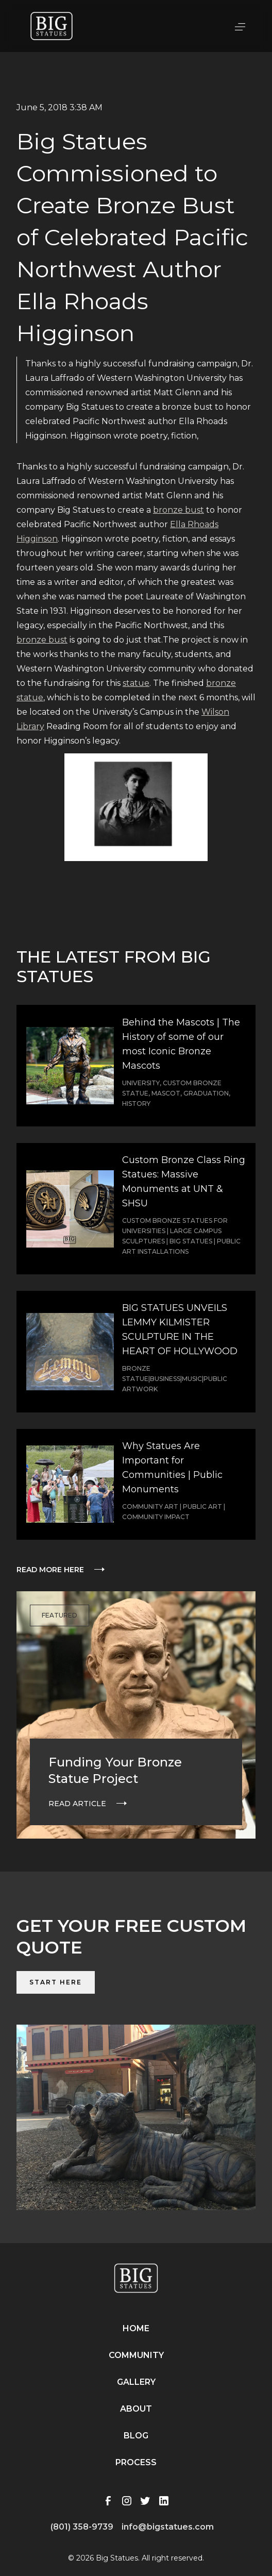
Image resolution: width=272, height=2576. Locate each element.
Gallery (136, 2382)
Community (136, 2355)
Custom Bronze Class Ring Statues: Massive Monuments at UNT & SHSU (183, 1181)
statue (136, 683)
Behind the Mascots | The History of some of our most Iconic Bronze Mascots (181, 1044)
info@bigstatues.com (168, 2527)
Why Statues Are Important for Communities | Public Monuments (172, 1467)
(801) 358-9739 (81, 2527)
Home (136, 2328)
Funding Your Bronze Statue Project (115, 1770)
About (136, 2409)
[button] (240, 26)
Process (136, 2462)
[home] (51, 26)
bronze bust (178, 510)
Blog (136, 2435)
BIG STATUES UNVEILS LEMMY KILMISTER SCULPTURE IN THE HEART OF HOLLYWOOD (179, 1329)
